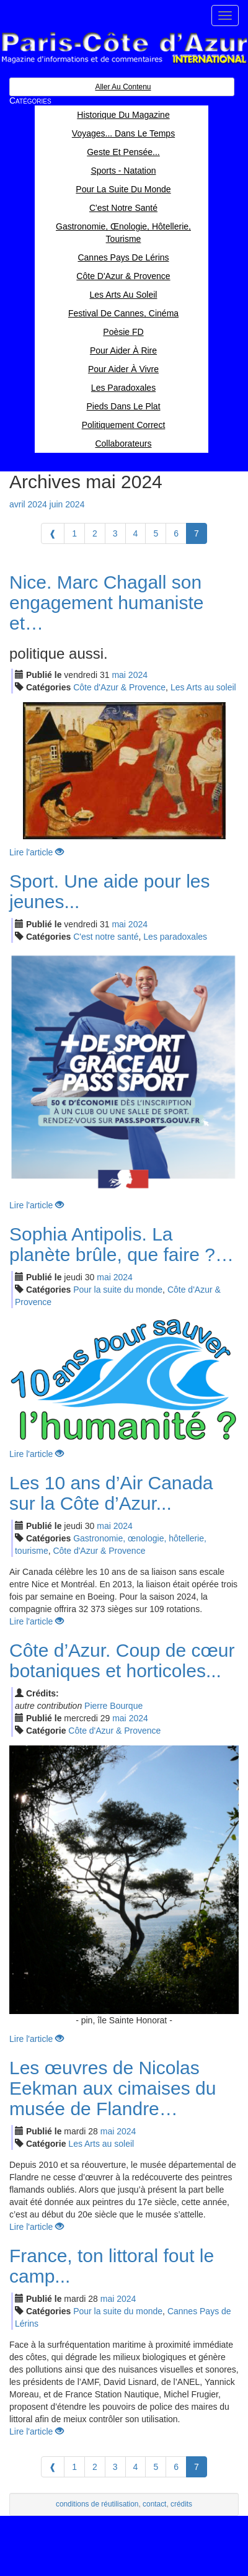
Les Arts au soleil (203, 687)
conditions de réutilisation (97, 2504)
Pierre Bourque (113, 1706)
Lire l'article (36, 852)
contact (154, 2504)
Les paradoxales (175, 937)
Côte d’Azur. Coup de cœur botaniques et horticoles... (122, 1660)
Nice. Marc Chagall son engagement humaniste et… (106, 602)
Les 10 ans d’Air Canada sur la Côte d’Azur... (111, 1493)
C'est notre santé (105, 937)
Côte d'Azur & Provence (119, 687)
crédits (181, 2504)
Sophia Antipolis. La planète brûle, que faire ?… (121, 1244)
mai (119, 675)
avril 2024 (28, 504)
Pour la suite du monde (117, 1290)
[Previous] (52, 533)
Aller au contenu (123, 86)
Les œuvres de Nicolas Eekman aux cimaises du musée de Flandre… (112, 2088)
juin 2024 (67, 504)
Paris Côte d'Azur (124, 48)
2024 (138, 675)
